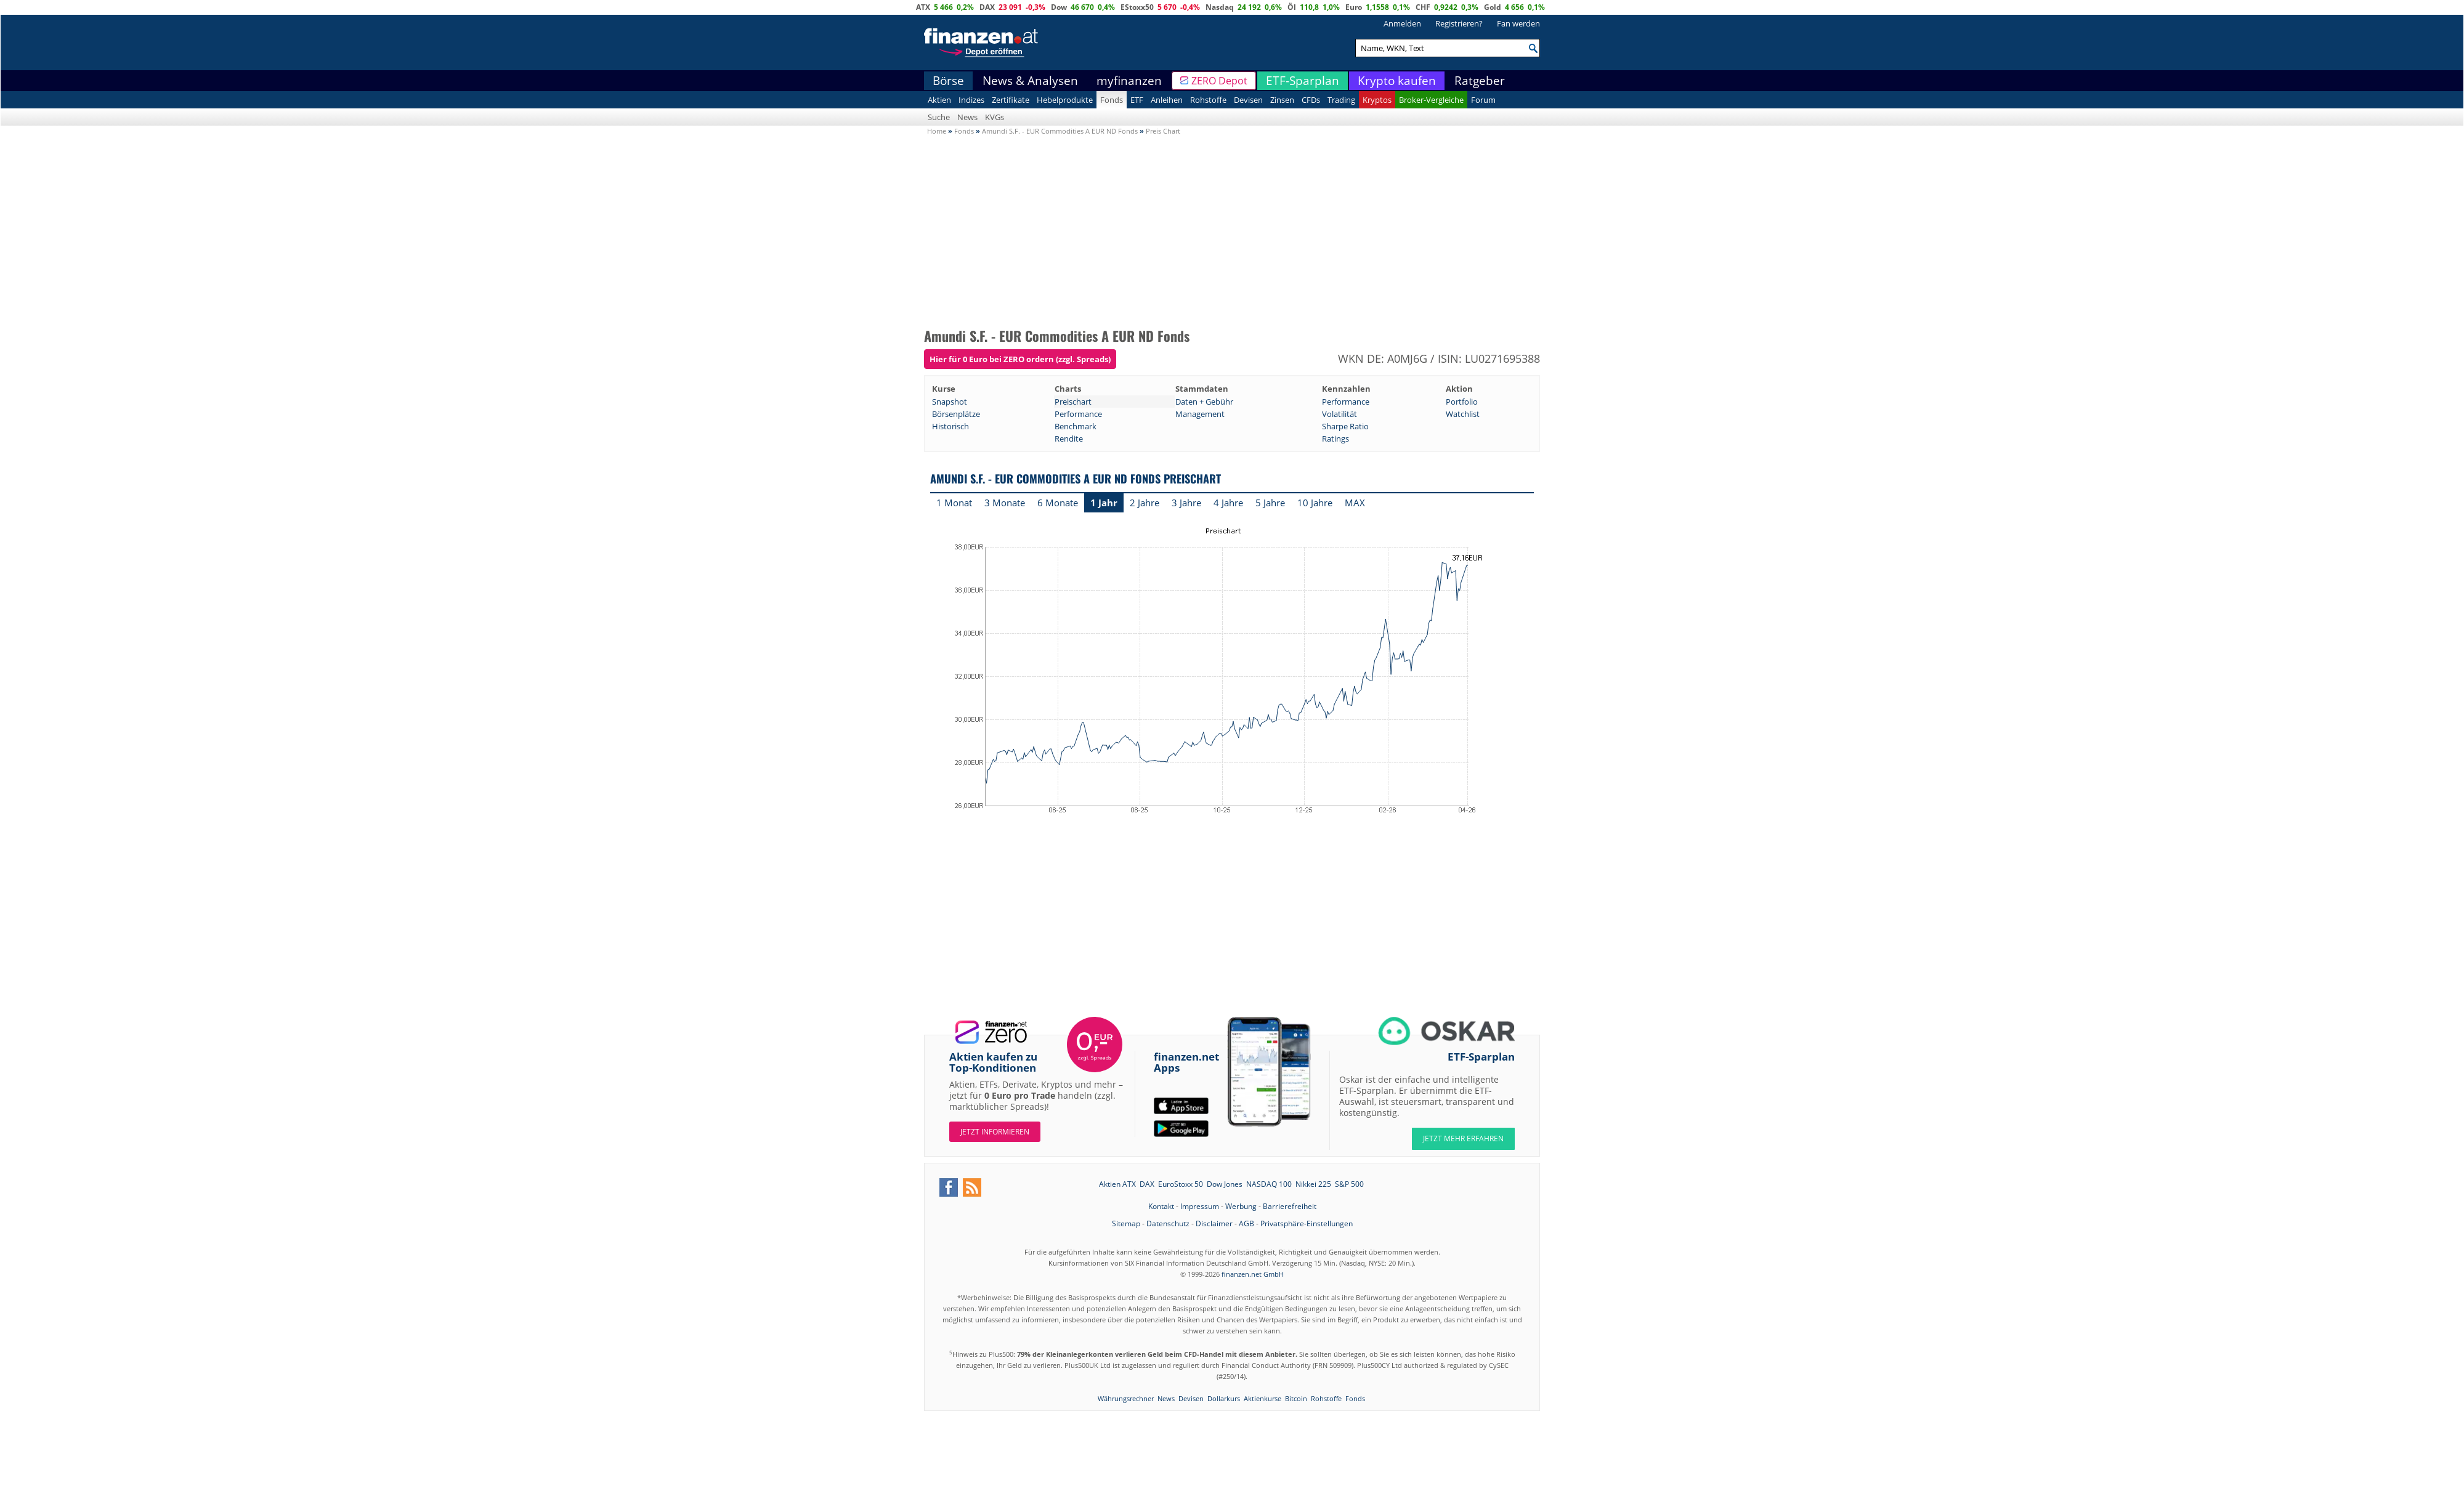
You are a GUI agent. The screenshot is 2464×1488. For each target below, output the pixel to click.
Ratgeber (1479, 81)
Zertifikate (1010, 99)
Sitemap (1126, 1223)
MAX (1355, 502)
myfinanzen (1129, 81)
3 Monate (1004, 502)
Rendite (1069, 438)
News (967, 117)
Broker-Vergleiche (1431, 99)
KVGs (994, 117)
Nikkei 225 (1313, 1184)
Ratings (1335, 438)
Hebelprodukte (1065, 99)
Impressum (1199, 1206)
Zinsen (1282, 99)
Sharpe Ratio (1345, 426)
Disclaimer (1214, 1223)
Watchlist (1463, 413)
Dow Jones (1224, 1184)
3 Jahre (1186, 502)
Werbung (1241, 1206)
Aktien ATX (1117, 1184)
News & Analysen (1030, 81)
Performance (1345, 401)
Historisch (950, 426)
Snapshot (949, 401)
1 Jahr (1103, 502)
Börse (948, 81)
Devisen (1248, 99)
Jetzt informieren (994, 1131)
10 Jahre (1314, 502)
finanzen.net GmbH (1253, 1274)
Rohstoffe (1208, 99)
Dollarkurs (1223, 1398)
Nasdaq (1220, 7)
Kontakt (1161, 1206)
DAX (987, 7)
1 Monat (954, 502)
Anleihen (1167, 99)
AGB (1246, 1223)
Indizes (971, 99)
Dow (1059, 7)
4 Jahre (1228, 502)
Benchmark (1075, 426)
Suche (939, 117)
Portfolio (1462, 401)
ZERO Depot (1219, 80)
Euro (1353, 7)
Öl (1291, 7)
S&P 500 (1349, 1184)
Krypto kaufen (1397, 81)
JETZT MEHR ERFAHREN (1463, 1138)
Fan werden (1518, 23)
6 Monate (1057, 502)
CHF (1423, 7)
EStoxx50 (1137, 7)
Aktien (939, 99)
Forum (1483, 99)
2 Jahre (1144, 502)
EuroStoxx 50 (1180, 1184)
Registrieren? (1459, 23)
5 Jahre (1270, 502)
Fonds (1111, 99)
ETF (1136, 99)
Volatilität (1339, 413)
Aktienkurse (1262, 1398)
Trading (1341, 99)
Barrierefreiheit (1289, 1206)
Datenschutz (1167, 1223)
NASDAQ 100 (1269, 1184)
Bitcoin (1296, 1398)
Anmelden (1402, 23)
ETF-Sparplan (1302, 81)
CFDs (1311, 99)
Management (1200, 413)
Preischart (1073, 401)
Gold (1492, 7)
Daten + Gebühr (1204, 401)
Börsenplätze (956, 413)
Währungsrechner (1126, 1398)
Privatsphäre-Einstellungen (1306, 1223)
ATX (923, 7)
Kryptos (1377, 99)
